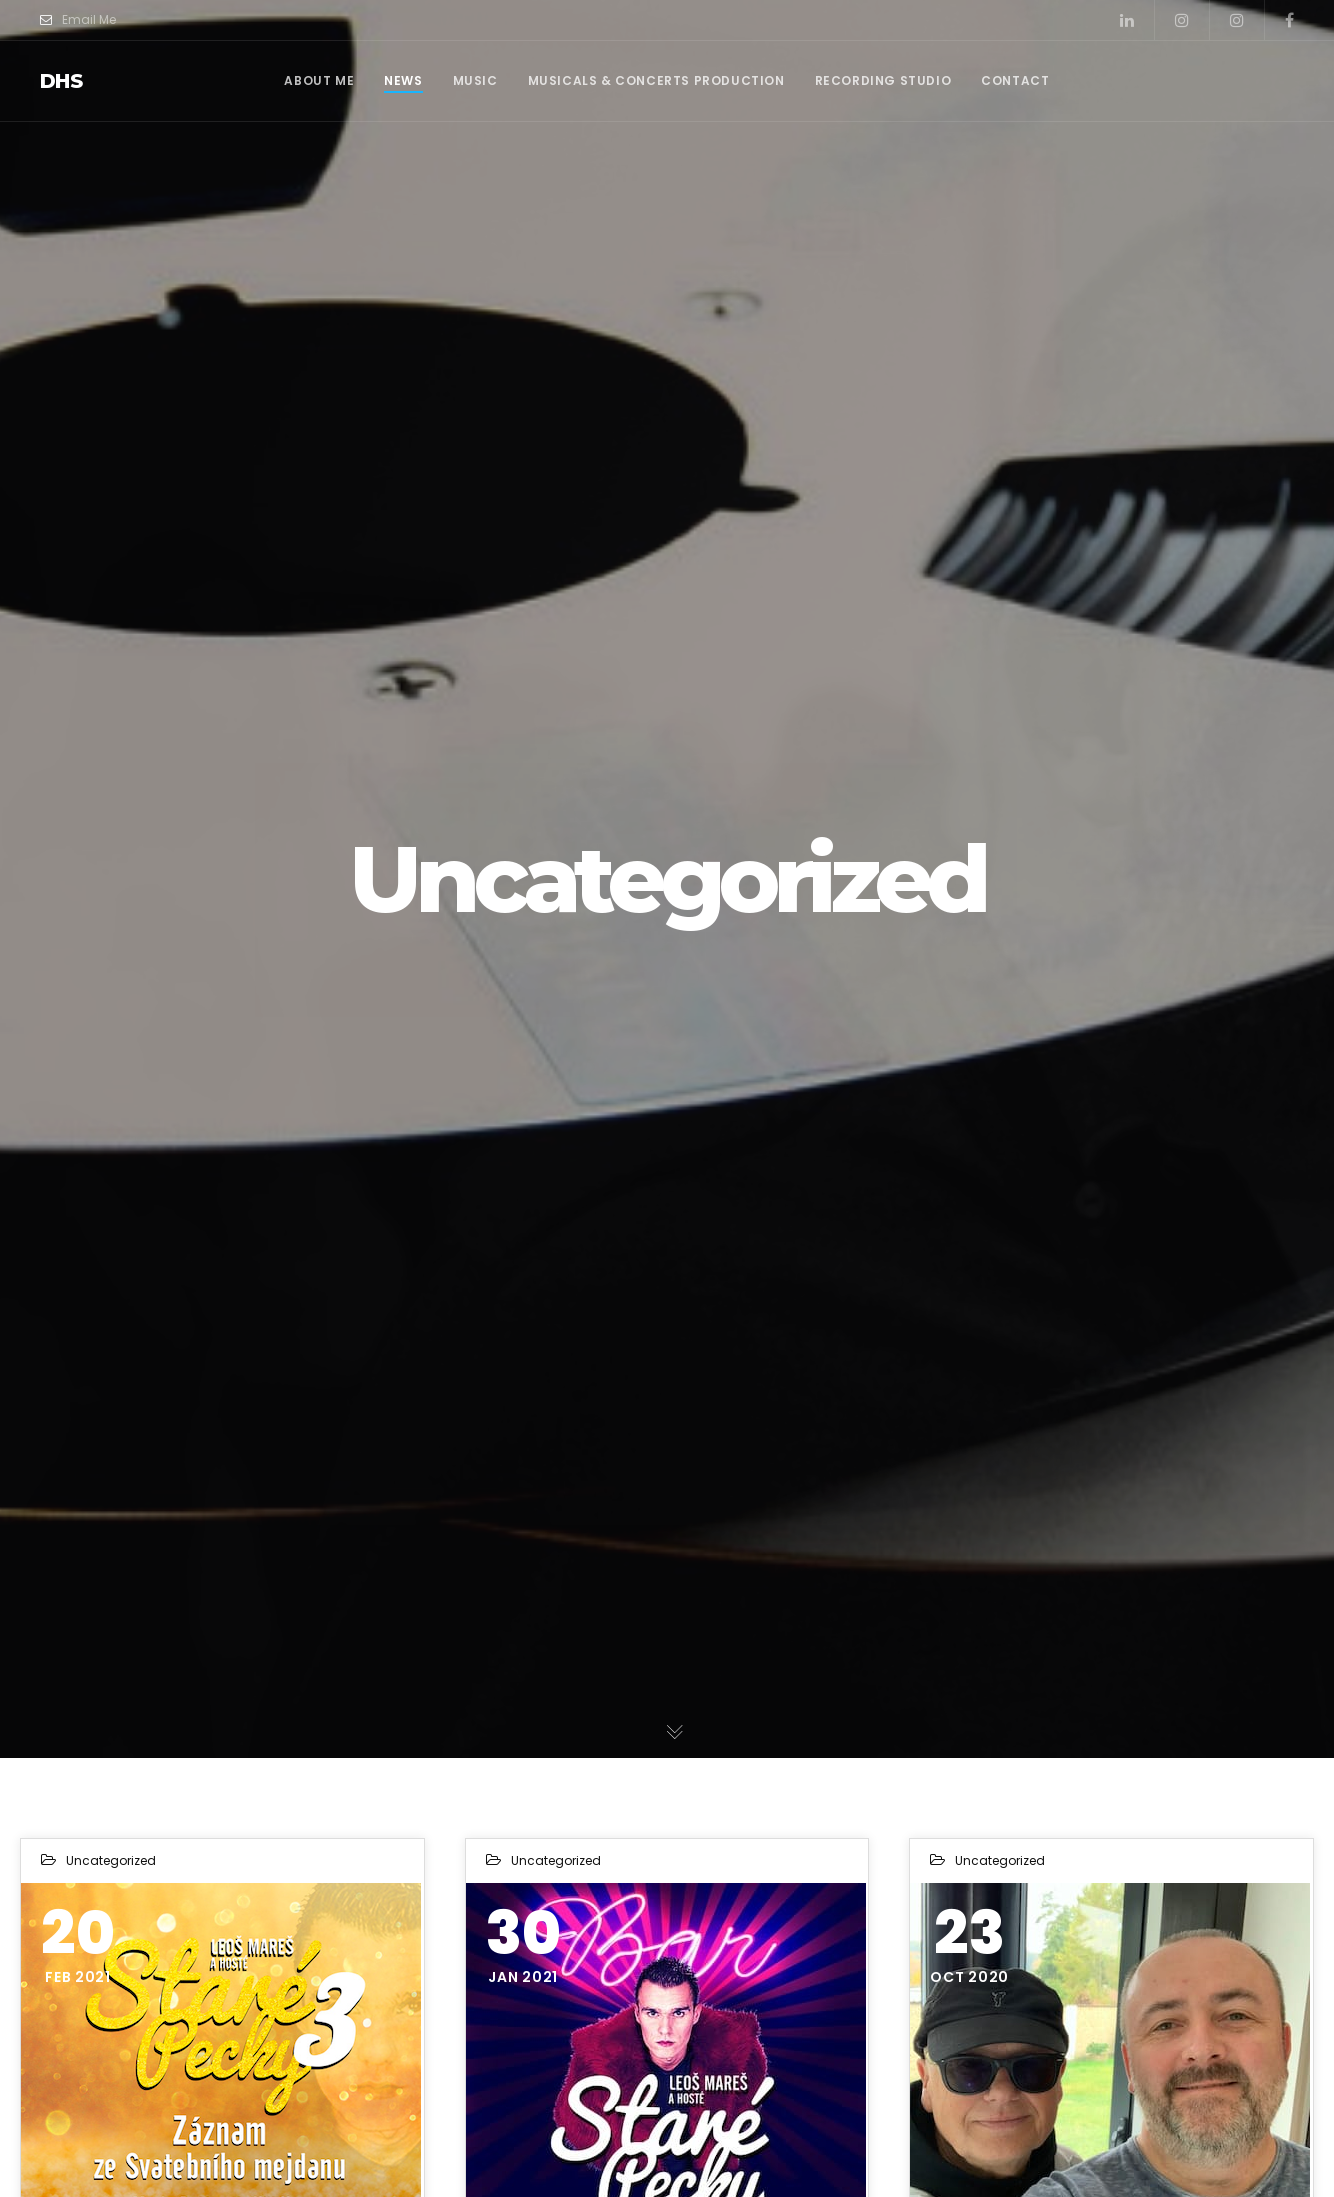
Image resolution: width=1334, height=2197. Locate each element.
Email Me (78, 20)
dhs (61, 81)
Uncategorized (111, 1860)
